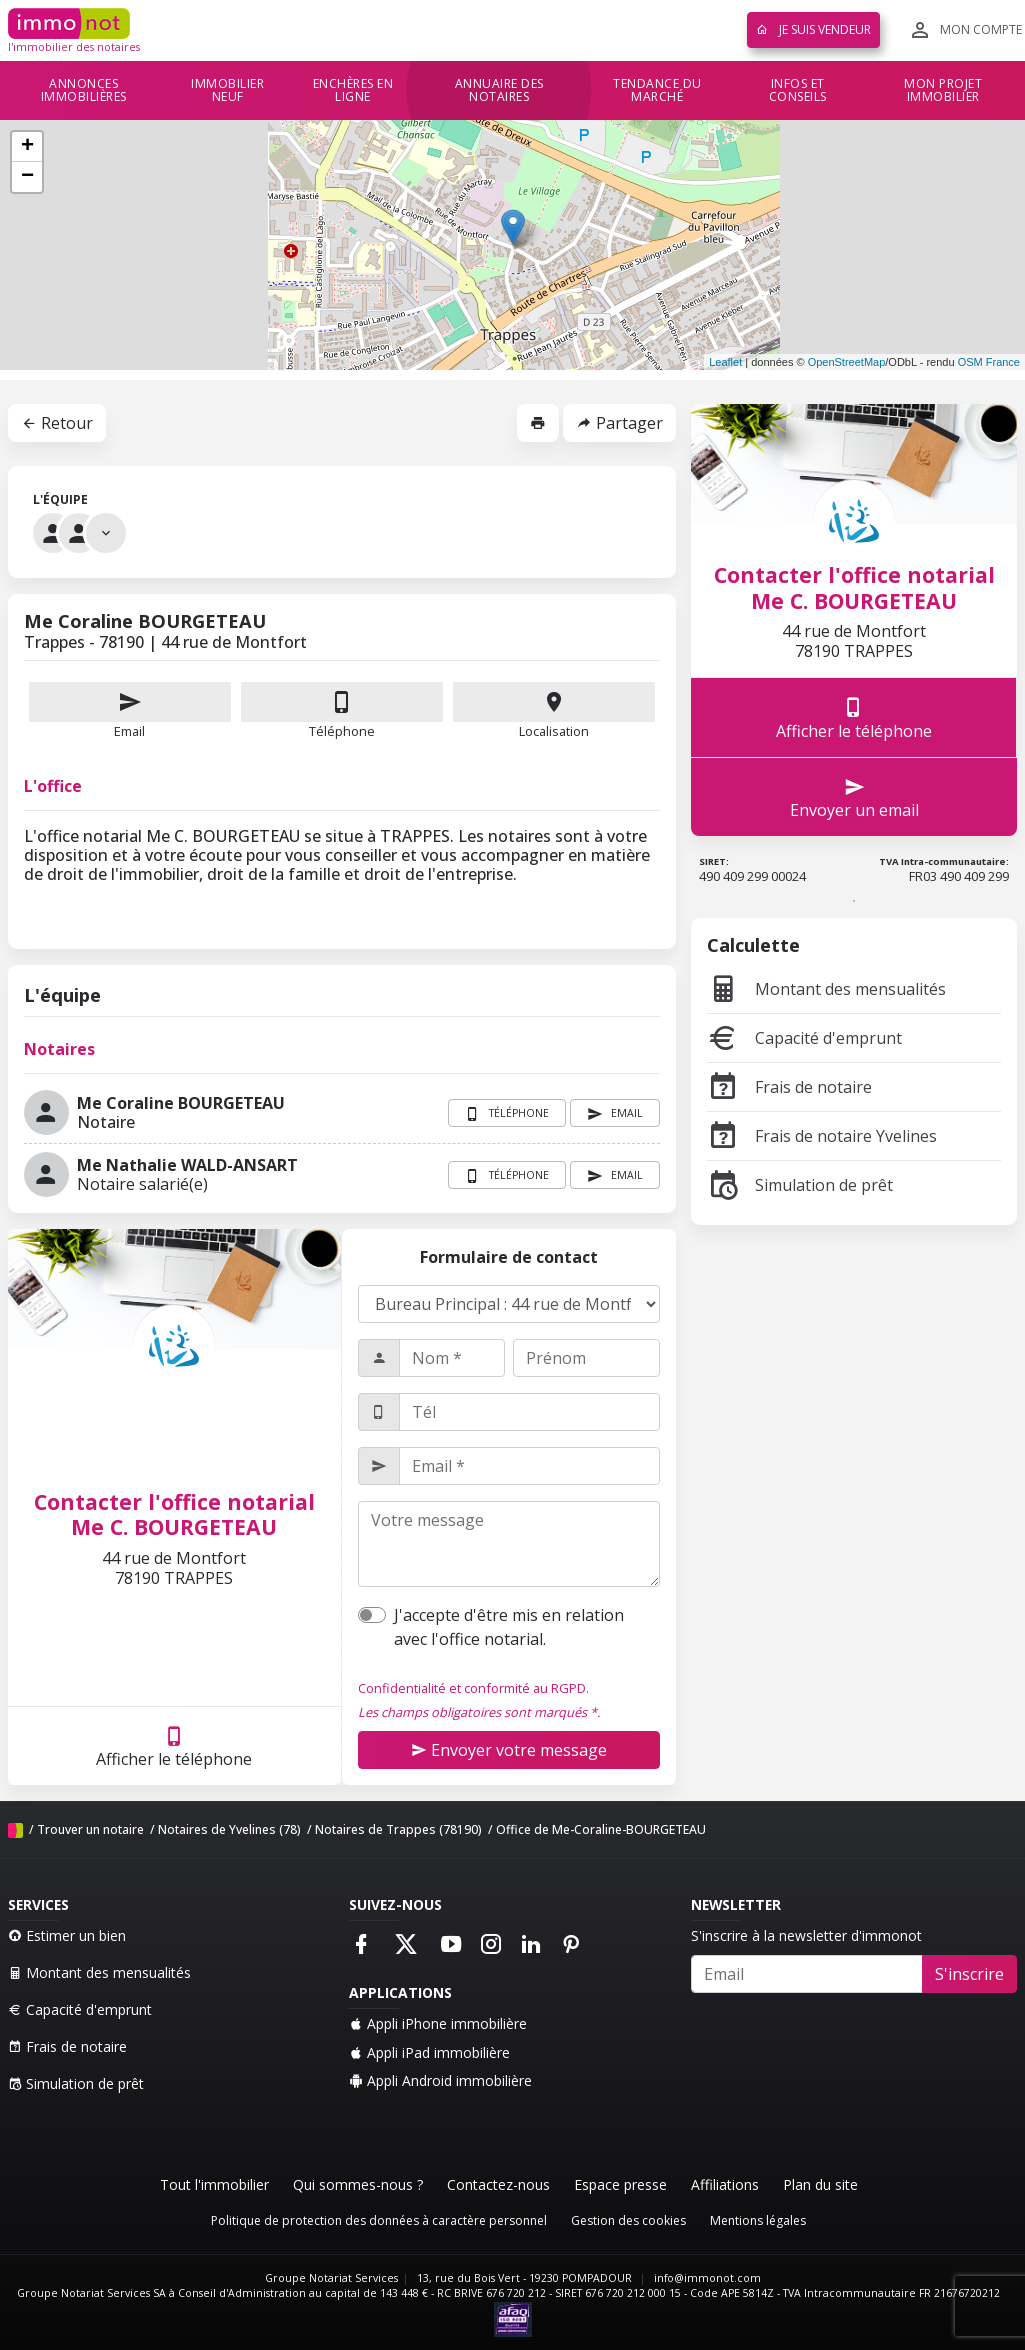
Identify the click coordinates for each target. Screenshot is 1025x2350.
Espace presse (620, 2184)
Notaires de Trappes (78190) (398, 1829)
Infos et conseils (798, 90)
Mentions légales (758, 2220)
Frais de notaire (789, 1087)
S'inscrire (969, 1974)
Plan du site (820, 2184)
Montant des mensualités (826, 989)
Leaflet (725, 362)
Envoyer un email (854, 797)
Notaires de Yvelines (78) (229, 1829)
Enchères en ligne (353, 90)
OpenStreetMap (847, 362)
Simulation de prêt (800, 1185)
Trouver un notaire (90, 1829)
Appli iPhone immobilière (438, 2023)
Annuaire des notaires (499, 90)
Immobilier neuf (227, 90)
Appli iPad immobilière (429, 2052)
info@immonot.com (707, 2278)
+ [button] (27, 147)
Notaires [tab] (59, 1049)
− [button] (27, 177)
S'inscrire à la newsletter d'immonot (806, 1935)
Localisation (554, 711)
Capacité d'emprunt (804, 1038)
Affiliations (725, 2184)
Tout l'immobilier (214, 2184)
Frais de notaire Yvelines (822, 1136)
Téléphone (342, 731)
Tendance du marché (657, 90)
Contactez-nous (498, 2184)
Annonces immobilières (84, 90)
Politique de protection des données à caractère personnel (379, 2220)
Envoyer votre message (509, 1750)
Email (130, 711)
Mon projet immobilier (943, 90)
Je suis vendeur (813, 29)
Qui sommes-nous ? (358, 2184)
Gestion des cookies (628, 2220)
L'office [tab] (53, 786)
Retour (57, 423)
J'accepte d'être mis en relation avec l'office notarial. (509, 1627)
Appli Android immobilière (440, 2080)
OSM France (989, 362)
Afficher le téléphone (174, 1746)
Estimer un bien (67, 1935)
